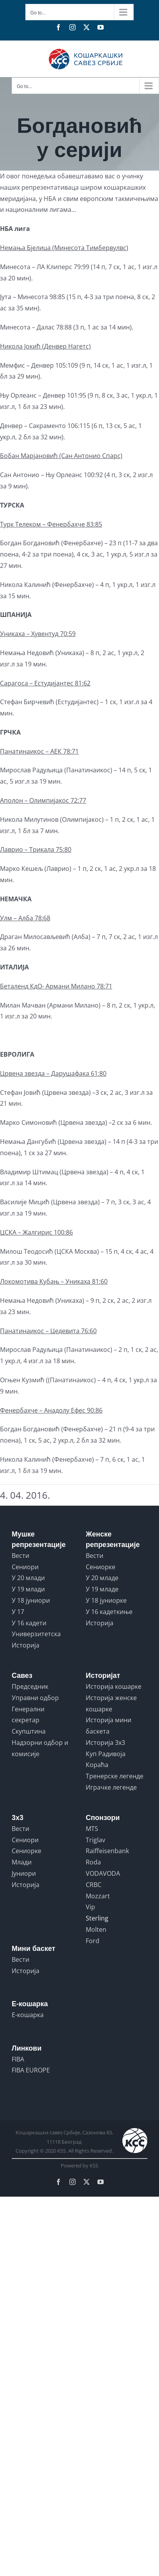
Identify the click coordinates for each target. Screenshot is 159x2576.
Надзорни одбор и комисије (40, 1748)
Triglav (95, 1840)
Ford (92, 1940)
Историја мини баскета (108, 1726)
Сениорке (100, 1567)
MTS (92, 1828)
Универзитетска (36, 1634)
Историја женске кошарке (111, 1703)
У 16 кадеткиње (109, 1611)
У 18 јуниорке (106, 1600)
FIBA (18, 2059)
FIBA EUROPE (31, 2070)
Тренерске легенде (114, 1776)
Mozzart (98, 1896)
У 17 (18, 1611)
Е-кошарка (28, 2014)
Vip (90, 1907)
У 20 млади (28, 1577)
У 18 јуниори (31, 1600)
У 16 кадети (29, 1623)
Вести (20, 1555)
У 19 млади (28, 1589)
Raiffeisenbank (107, 1851)
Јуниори (24, 1873)
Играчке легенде (111, 1787)
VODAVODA (103, 1873)
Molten (96, 1929)
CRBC (93, 1884)
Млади (22, 1862)
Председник (30, 1686)
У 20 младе (102, 1577)
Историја (25, 1645)
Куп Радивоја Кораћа (105, 1759)
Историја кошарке (113, 1686)
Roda (93, 1862)
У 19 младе (102, 1589)
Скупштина (29, 1731)
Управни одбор (35, 1697)
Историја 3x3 (105, 1742)
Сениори (25, 1567)
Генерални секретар (28, 1715)
